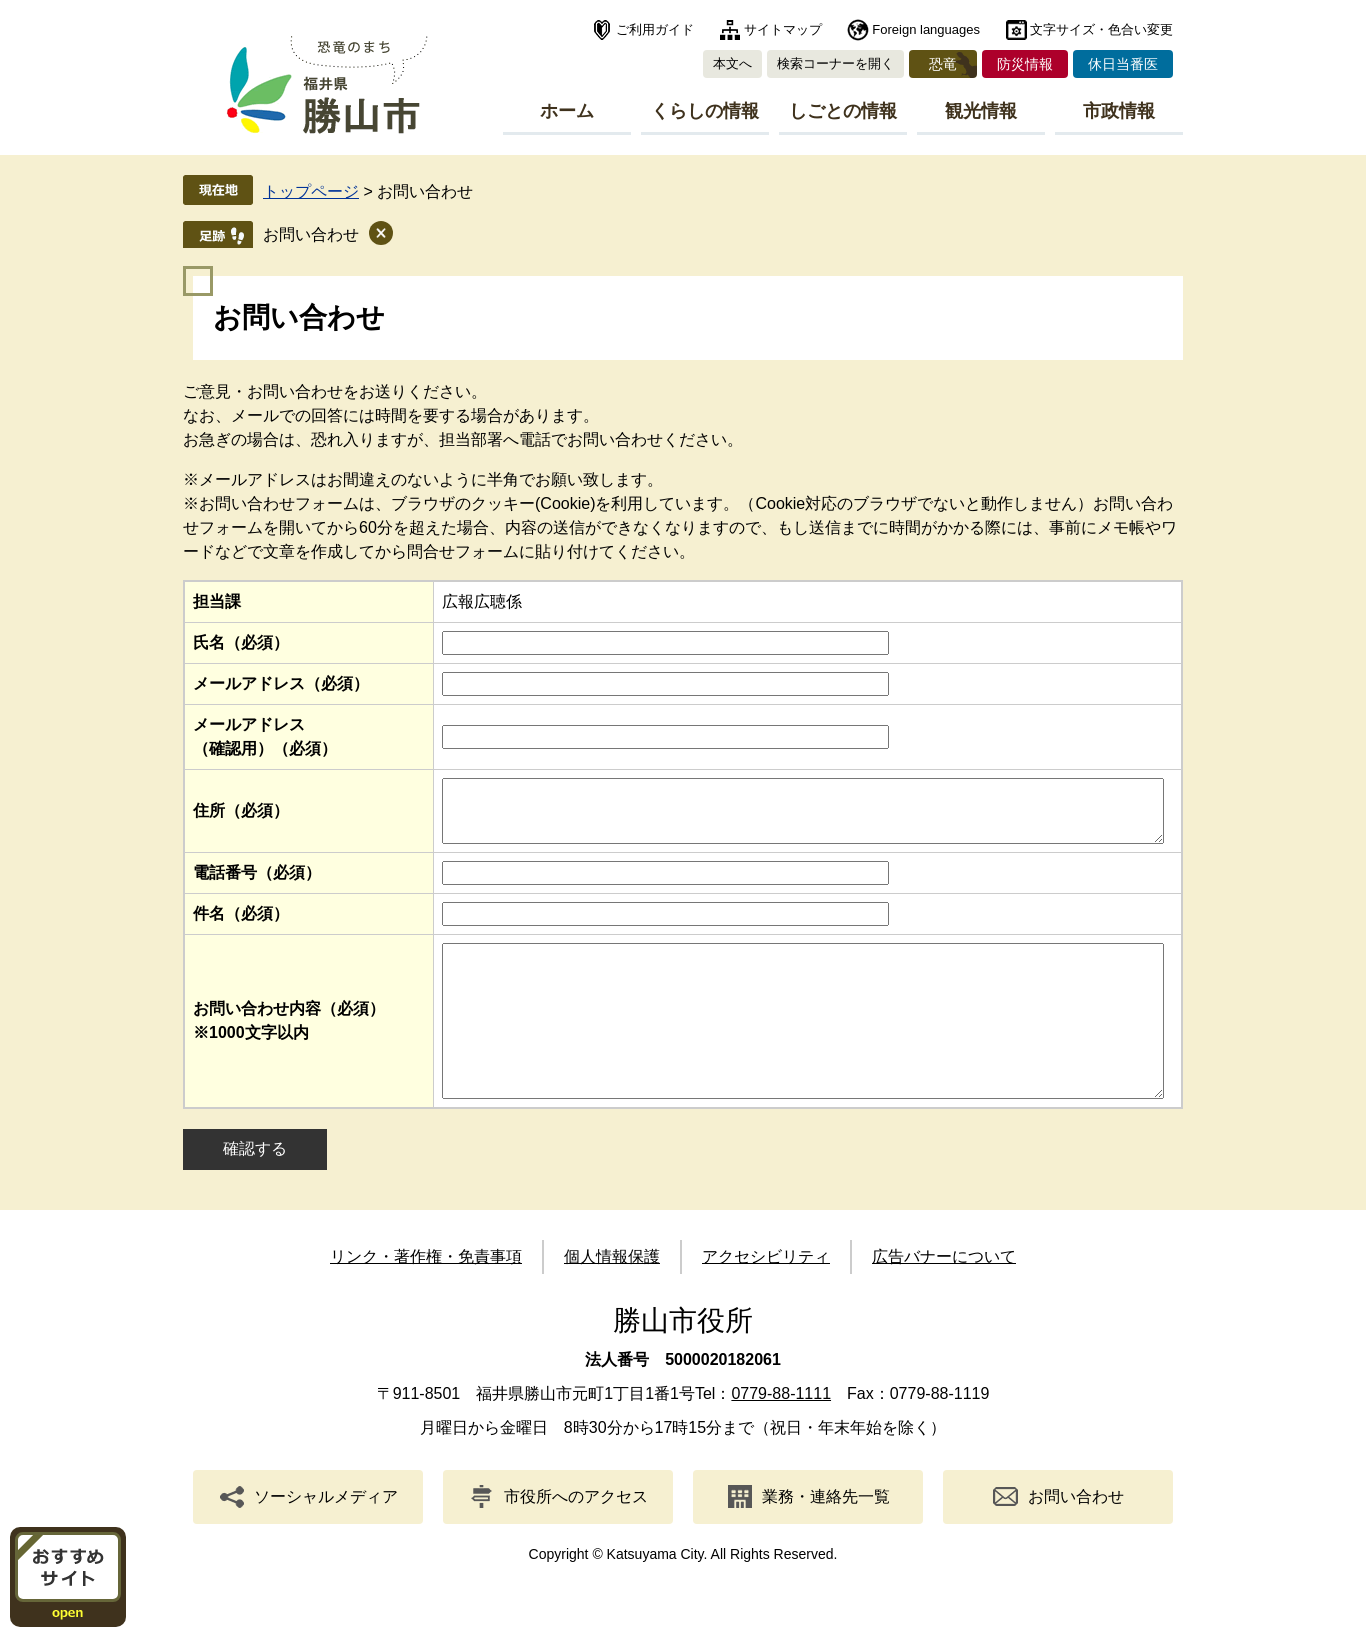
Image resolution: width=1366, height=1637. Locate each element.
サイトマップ (783, 29)
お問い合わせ (311, 234)
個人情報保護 (612, 1298)
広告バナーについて (944, 1298)
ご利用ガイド (655, 29)
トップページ (311, 191)
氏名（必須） (241, 642)
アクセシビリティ (766, 1298)
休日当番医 (1123, 64)
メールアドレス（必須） (281, 683)
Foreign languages (926, 29)
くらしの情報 (705, 111)
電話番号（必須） (257, 884)
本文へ (732, 63)
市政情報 (1119, 111)
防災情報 (1025, 64)
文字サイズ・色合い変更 (1101, 29)
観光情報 (981, 111)
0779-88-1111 (781, 1435)
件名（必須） (241, 925)
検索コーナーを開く (835, 63)
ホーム (567, 111)
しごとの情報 (843, 111)
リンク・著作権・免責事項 (426, 1298)
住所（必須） (241, 816)
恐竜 (943, 64)
